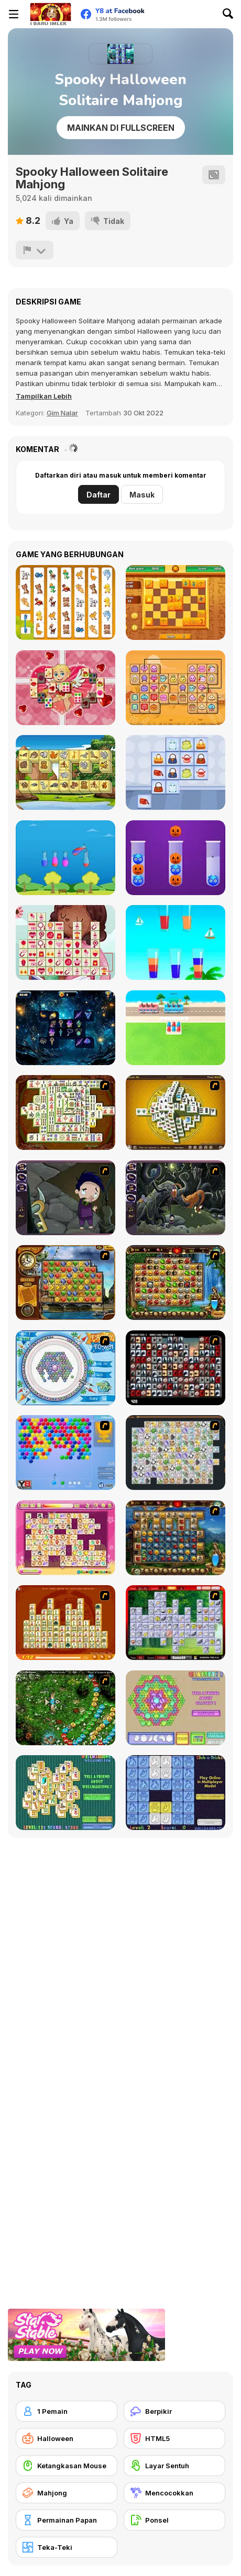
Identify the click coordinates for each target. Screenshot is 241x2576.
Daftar (98, 494)
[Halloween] (66, 2438)
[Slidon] (175, 602)
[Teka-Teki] (66, 2547)
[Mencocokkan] (174, 2492)
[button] (44, 396)
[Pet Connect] (175, 1452)
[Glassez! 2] (175, 1707)
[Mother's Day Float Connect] (65, 942)
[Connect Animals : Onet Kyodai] (65, 602)
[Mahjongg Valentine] (65, 687)
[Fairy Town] (65, 1367)
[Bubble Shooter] (65, 1452)
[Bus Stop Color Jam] (175, 1027)
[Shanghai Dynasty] (65, 1112)
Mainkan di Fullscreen (120, 127)
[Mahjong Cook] (175, 1622)
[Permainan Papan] (66, 2520)
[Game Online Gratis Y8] (50, 14)
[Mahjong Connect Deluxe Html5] (175, 687)
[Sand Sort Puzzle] (65, 857)
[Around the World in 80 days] (65, 1282)
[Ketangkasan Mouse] (66, 2465)
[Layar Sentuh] (174, 2465)
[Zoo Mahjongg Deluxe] (65, 772)
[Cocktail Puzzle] (175, 942)
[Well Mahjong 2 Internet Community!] (65, 1792)
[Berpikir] (174, 2411)
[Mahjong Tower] (175, 1112)
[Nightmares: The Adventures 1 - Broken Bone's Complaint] (65, 1197)
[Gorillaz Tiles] (175, 1367)
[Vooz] (65, 1707)
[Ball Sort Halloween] (175, 857)
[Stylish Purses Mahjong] (175, 772)
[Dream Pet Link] (65, 1537)
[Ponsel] (174, 2520)
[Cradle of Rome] (175, 1537)
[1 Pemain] (66, 2411)
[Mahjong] (66, 2492)
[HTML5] (174, 2438)
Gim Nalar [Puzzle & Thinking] (62, 413)
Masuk (142, 494)
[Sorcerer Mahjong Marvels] (65, 1027)
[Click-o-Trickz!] (175, 1792)
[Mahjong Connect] (65, 1622)
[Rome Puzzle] (175, 1282)
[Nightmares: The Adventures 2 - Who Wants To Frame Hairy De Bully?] (175, 1197)
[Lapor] (34, 250)
